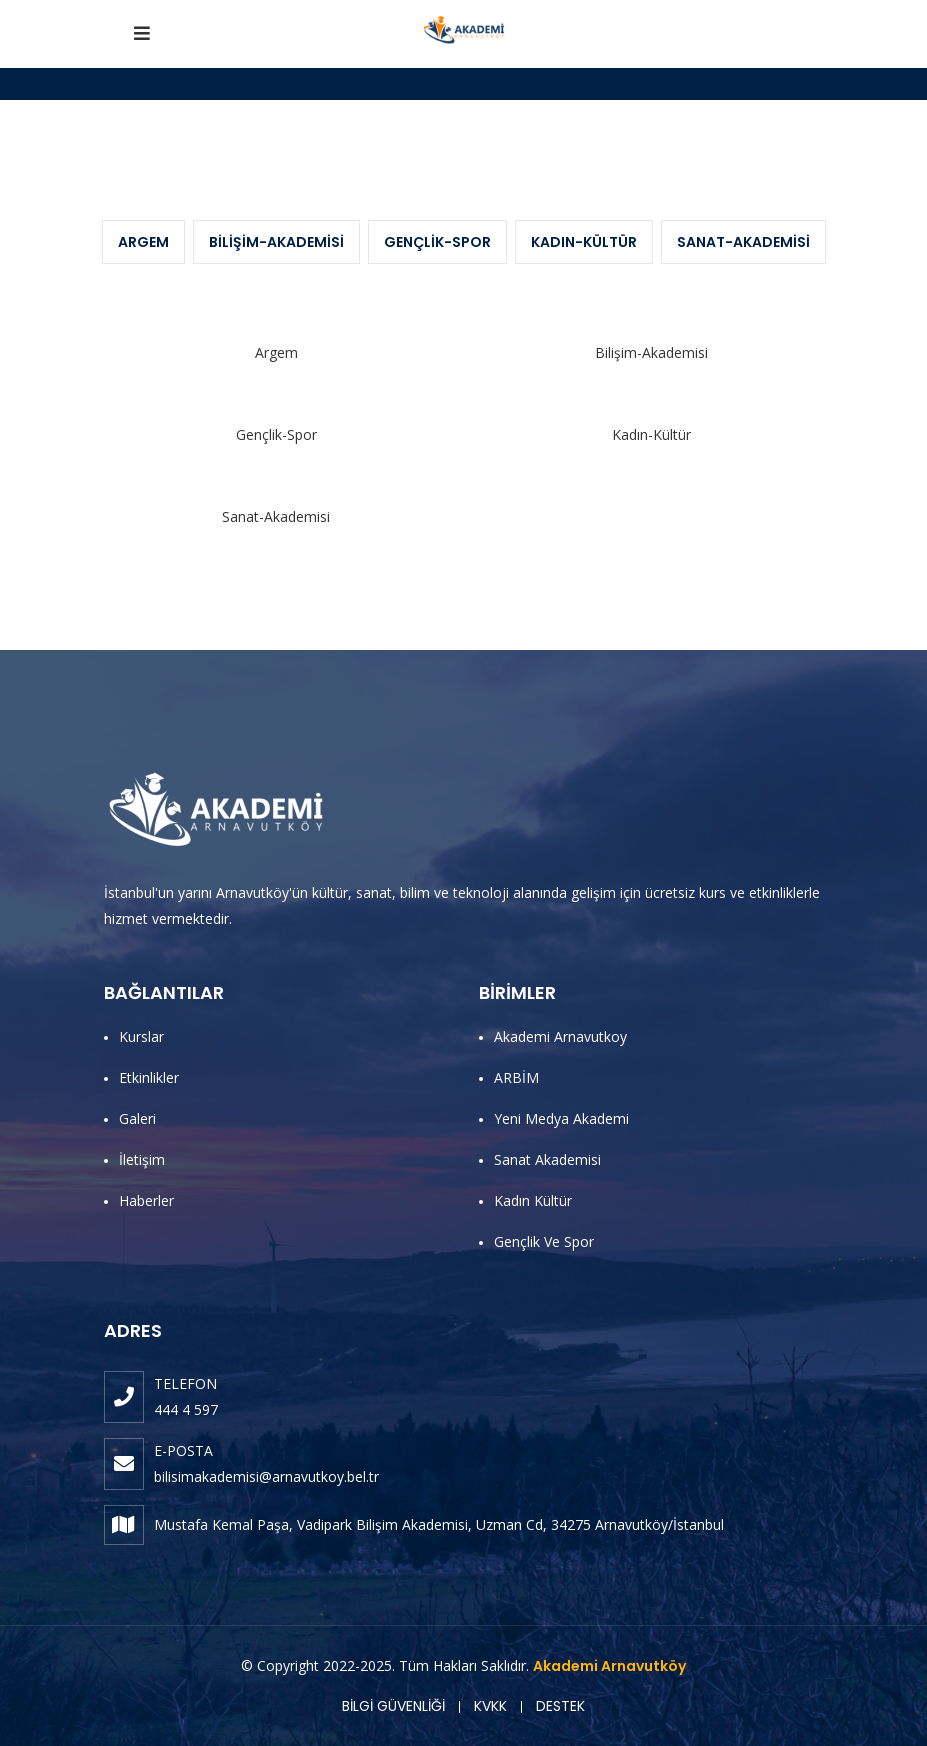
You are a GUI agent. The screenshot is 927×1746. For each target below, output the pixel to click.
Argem (143, 242)
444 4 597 (186, 1409)
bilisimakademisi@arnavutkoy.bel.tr (266, 1476)
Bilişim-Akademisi (276, 242)
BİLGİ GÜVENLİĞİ (393, 1706)
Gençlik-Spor (437, 242)
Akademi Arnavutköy (609, 1666)
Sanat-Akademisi (743, 242)
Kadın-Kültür (584, 242)
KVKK (490, 1706)
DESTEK (560, 1706)
